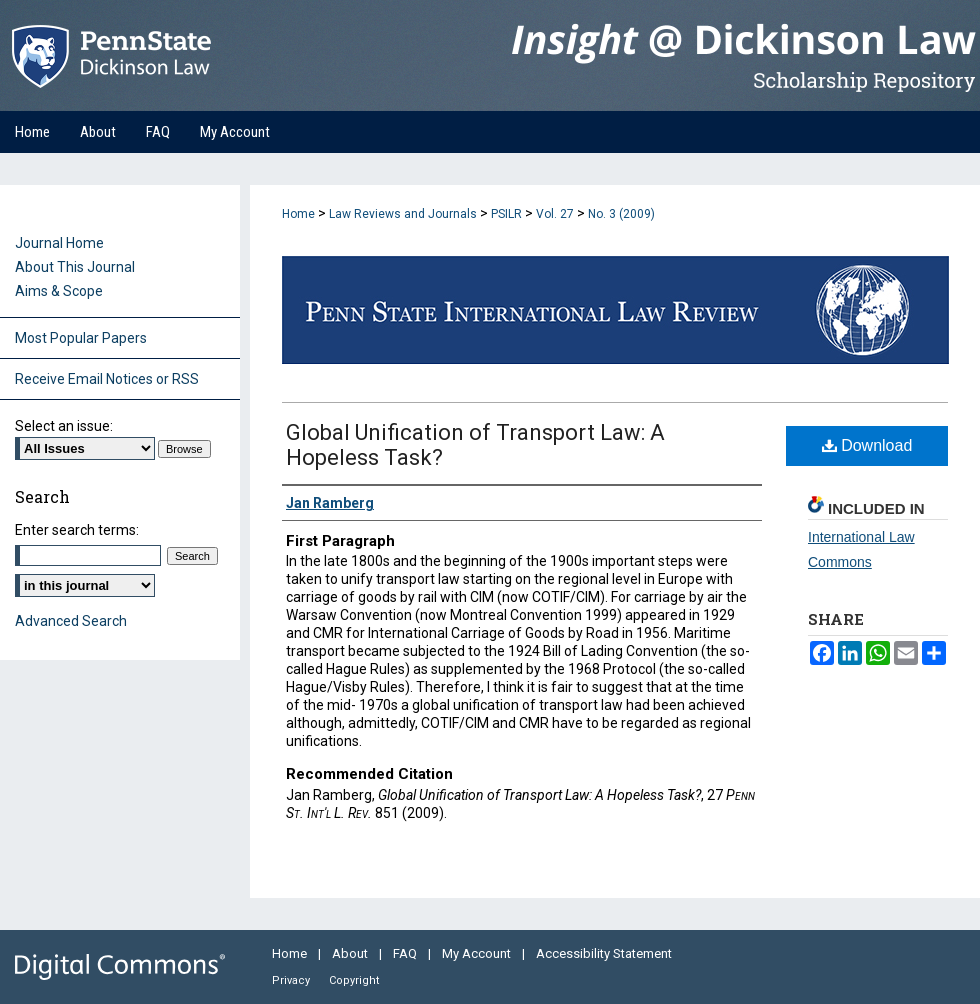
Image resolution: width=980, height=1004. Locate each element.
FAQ (406, 953)
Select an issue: (64, 426)
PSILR (506, 214)
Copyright (354, 980)
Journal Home (59, 243)
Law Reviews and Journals (403, 214)
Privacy (292, 980)
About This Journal (75, 267)
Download (867, 445)
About (351, 953)
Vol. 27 (555, 214)
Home (298, 214)
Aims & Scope (59, 291)
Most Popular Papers (81, 338)
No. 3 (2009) (621, 214)
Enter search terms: (77, 530)
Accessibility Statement (604, 953)
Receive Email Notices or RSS (107, 379)
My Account (478, 953)
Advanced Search (71, 621)
